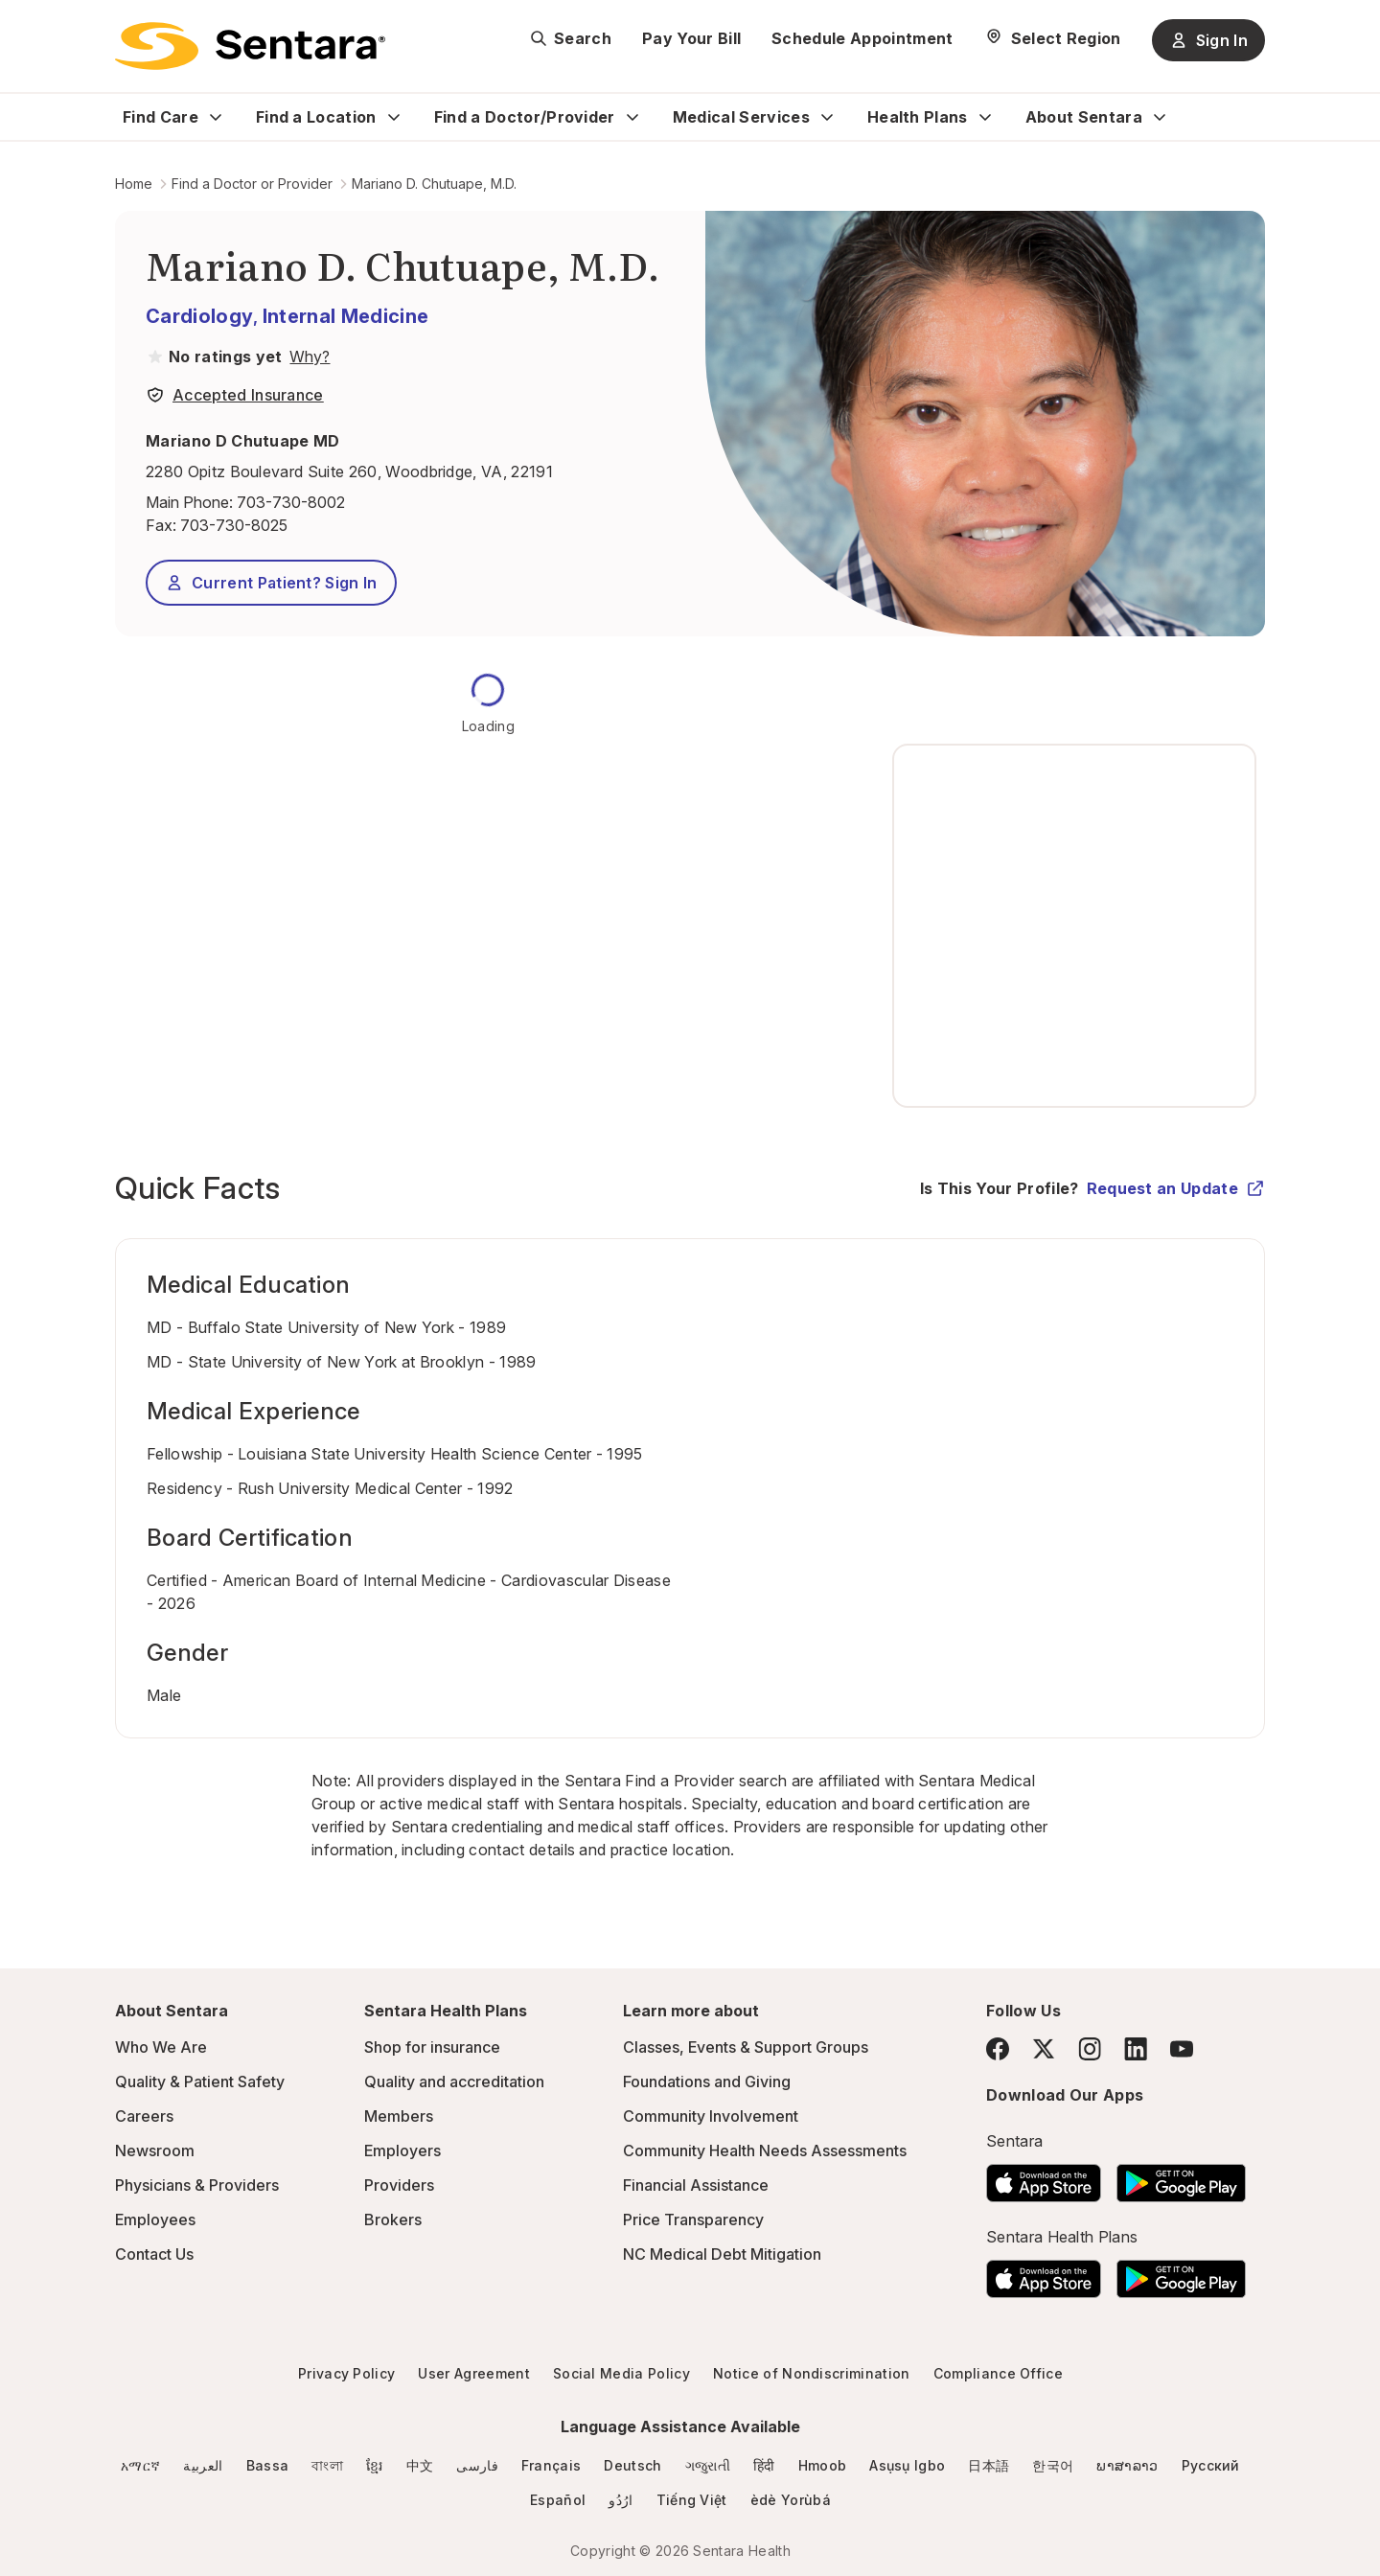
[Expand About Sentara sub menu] (1159, 116)
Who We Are (161, 2047)
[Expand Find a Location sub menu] (393, 116)
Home (133, 183)
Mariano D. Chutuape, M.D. (434, 183)
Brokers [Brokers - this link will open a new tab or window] (393, 2219)
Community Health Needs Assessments (765, 2150)
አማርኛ (140, 2465)
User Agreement (473, 2373)
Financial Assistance (696, 2185)
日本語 (988, 2465)
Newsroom (155, 2150)
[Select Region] (1052, 38)
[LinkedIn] (1135, 2048)
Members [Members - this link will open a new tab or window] (398, 2116)
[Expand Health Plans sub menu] (985, 116)
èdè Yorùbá (790, 2500)
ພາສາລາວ (1127, 2465)
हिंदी (764, 2465)
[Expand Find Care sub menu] (215, 116)
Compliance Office (998, 2373)
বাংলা (327, 2465)
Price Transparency (693, 2219)
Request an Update (1176, 1188)
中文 (420, 2465)
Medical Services (741, 116)
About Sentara (1083, 116)
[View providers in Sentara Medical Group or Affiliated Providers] (308, 356)
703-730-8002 (291, 502)
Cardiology (199, 316)
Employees (155, 2219)
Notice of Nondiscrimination (811, 2373)
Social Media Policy (621, 2373)
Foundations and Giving (707, 2081)
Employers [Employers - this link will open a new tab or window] (402, 2150)
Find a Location (316, 116)
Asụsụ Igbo (907, 2465)
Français (551, 2465)
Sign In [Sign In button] (1208, 40)
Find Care (160, 116)
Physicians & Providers (197, 2185)
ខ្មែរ (374, 2465)
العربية (202, 2465)
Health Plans (917, 116)
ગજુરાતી (707, 2465)
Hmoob (822, 2465)
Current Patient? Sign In (271, 582)
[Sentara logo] (250, 46)
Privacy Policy (346, 2373)
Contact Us (154, 2254)
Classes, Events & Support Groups (745, 2047)
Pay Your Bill (691, 38)
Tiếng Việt (691, 2500)
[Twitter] (1043, 2048)
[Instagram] (1089, 2048)
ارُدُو (620, 2500)
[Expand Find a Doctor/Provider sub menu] (632, 116)
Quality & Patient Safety (200, 2081)
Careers (144, 2116)
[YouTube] (1181, 2049)
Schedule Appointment (862, 38)
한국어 (1052, 2465)
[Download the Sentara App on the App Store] (1043, 2177)
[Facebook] (997, 2048)
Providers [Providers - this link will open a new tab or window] (399, 2185)
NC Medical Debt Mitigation (722, 2254)
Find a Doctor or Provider (252, 183)
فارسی (477, 2465)
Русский (1211, 2465)
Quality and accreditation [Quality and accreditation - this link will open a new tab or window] (454, 2081)
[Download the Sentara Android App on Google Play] (1181, 2177)
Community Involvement (710, 2116)
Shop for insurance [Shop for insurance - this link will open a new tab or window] (432, 2047)
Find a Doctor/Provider (524, 116)
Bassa (267, 2465)
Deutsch (632, 2465)
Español (558, 2500)
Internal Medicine (345, 316)
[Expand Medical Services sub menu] (827, 116)
